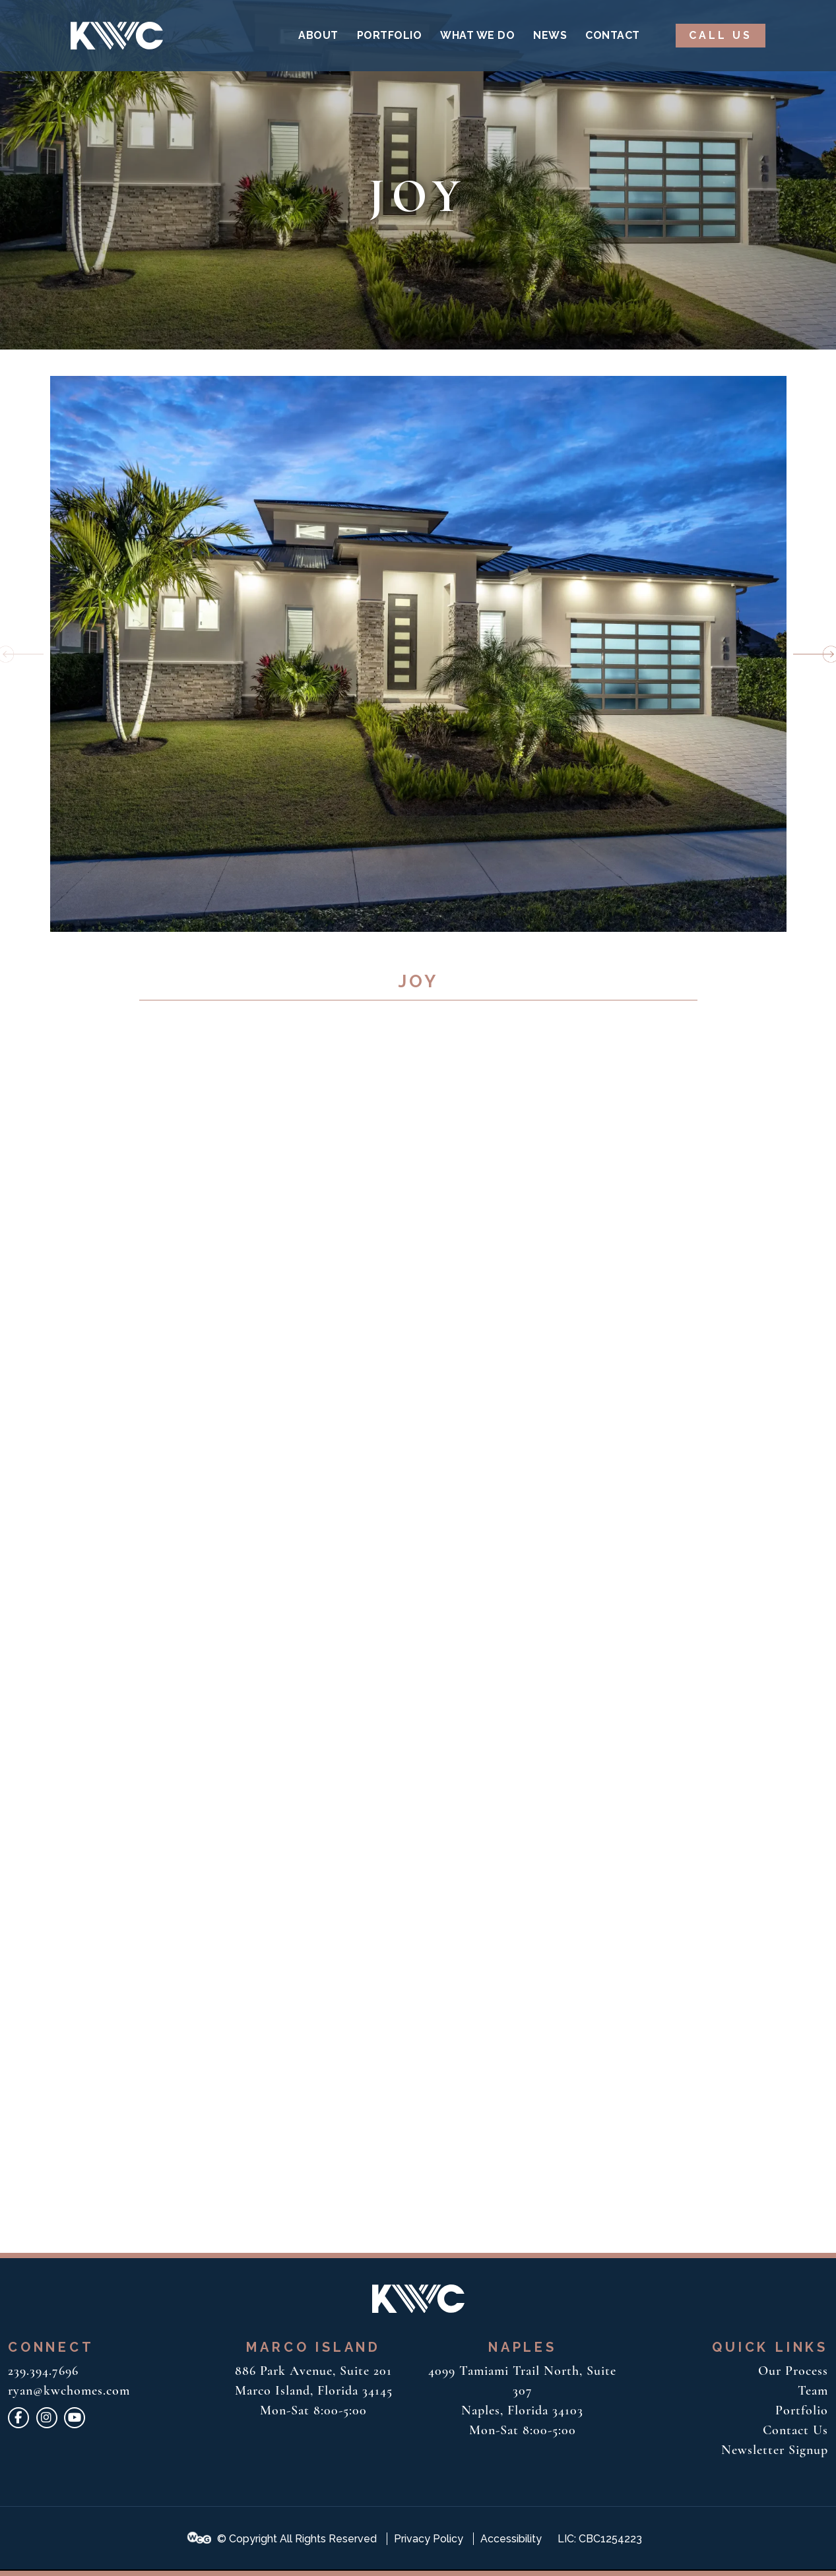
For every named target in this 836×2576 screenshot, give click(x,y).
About (318, 35)
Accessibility (511, 2538)
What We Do (477, 35)
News (550, 35)
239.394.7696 (43, 2371)
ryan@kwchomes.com (69, 2391)
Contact (612, 35)
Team (813, 2391)
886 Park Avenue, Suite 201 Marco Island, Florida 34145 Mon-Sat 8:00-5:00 (314, 2390)
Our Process (793, 2371)
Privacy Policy (428, 2538)
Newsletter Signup (774, 2450)
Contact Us (795, 2430)
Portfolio (389, 35)
